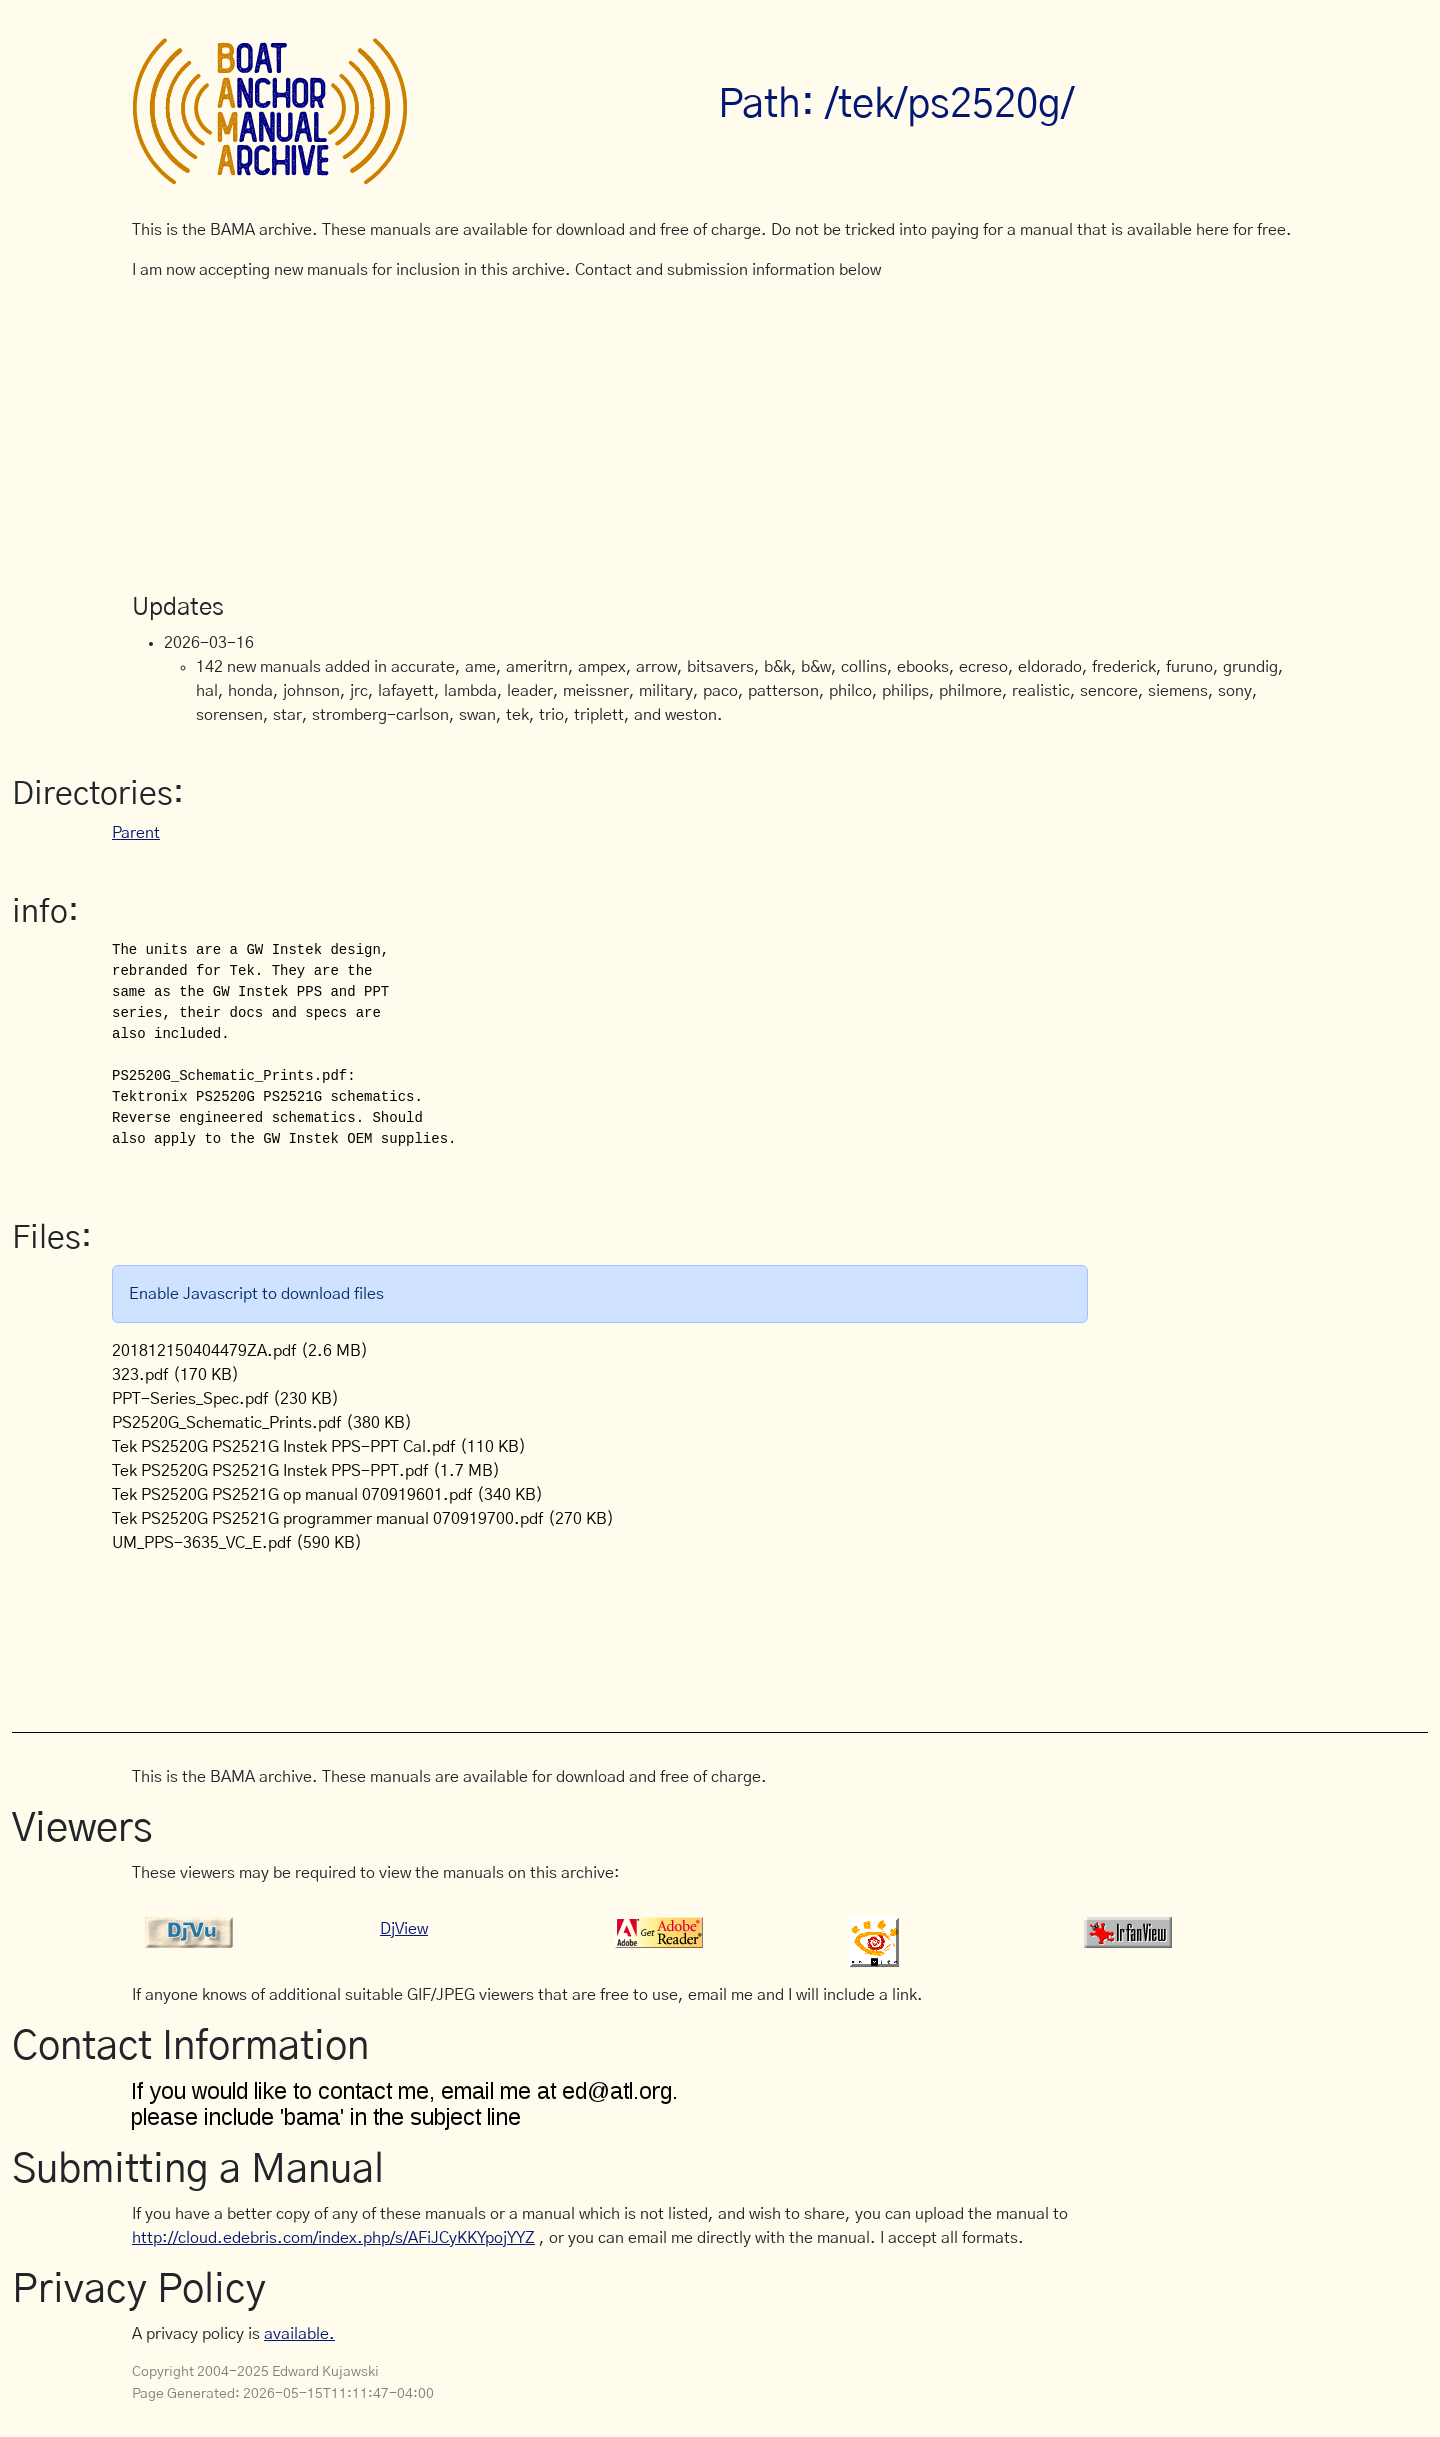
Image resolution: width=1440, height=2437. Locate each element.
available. (299, 2334)
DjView (404, 1929)
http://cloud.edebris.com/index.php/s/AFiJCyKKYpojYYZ (333, 2238)
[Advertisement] (720, 438)
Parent (136, 833)
